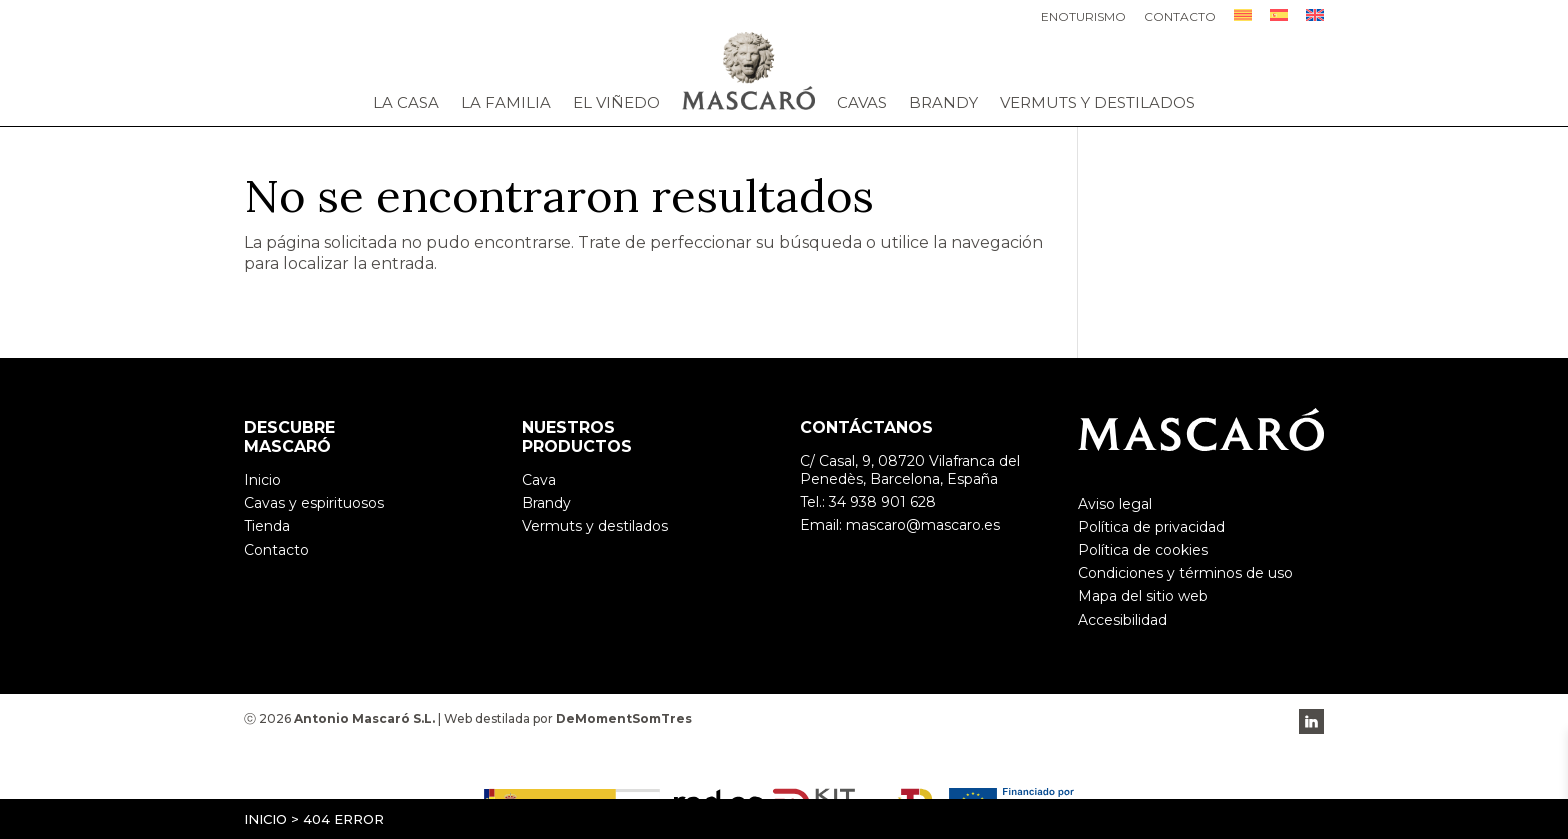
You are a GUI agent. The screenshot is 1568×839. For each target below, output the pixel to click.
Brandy (943, 103)
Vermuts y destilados (1097, 103)
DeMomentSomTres (624, 718)
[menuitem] (1243, 20)
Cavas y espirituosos (314, 503)
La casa (406, 103)
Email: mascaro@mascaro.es (900, 525)
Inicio (265, 819)
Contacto (1180, 17)
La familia (506, 103)
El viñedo (616, 103)
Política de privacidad (1151, 527)
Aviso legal (1115, 504)
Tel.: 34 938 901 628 (868, 502)
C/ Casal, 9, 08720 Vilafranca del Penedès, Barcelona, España (910, 470)
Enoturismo (1083, 17)
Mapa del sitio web (1143, 596)
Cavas (862, 103)
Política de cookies (1143, 550)
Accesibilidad (1122, 620)
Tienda (267, 526)
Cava (539, 480)
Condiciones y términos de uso (1185, 573)
